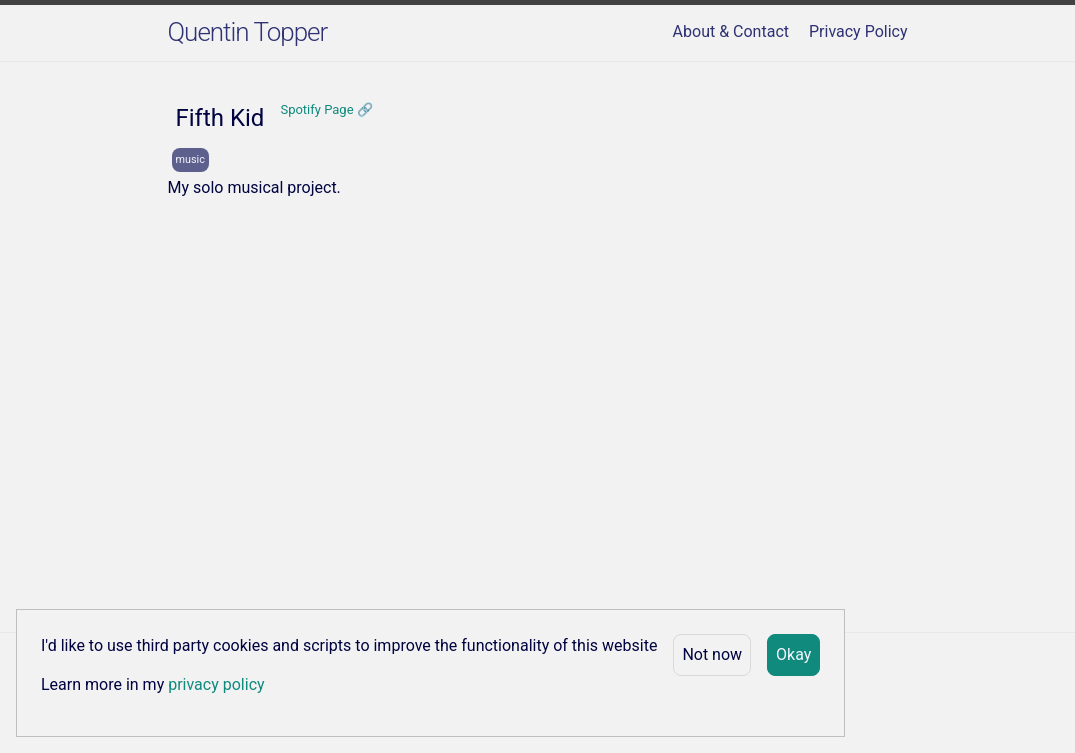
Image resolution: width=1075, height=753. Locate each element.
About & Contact (731, 31)
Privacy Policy (858, 31)
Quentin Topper (248, 32)
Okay (793, 654)
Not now (712, 654)
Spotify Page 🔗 (326, 109)
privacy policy (216, 684)
